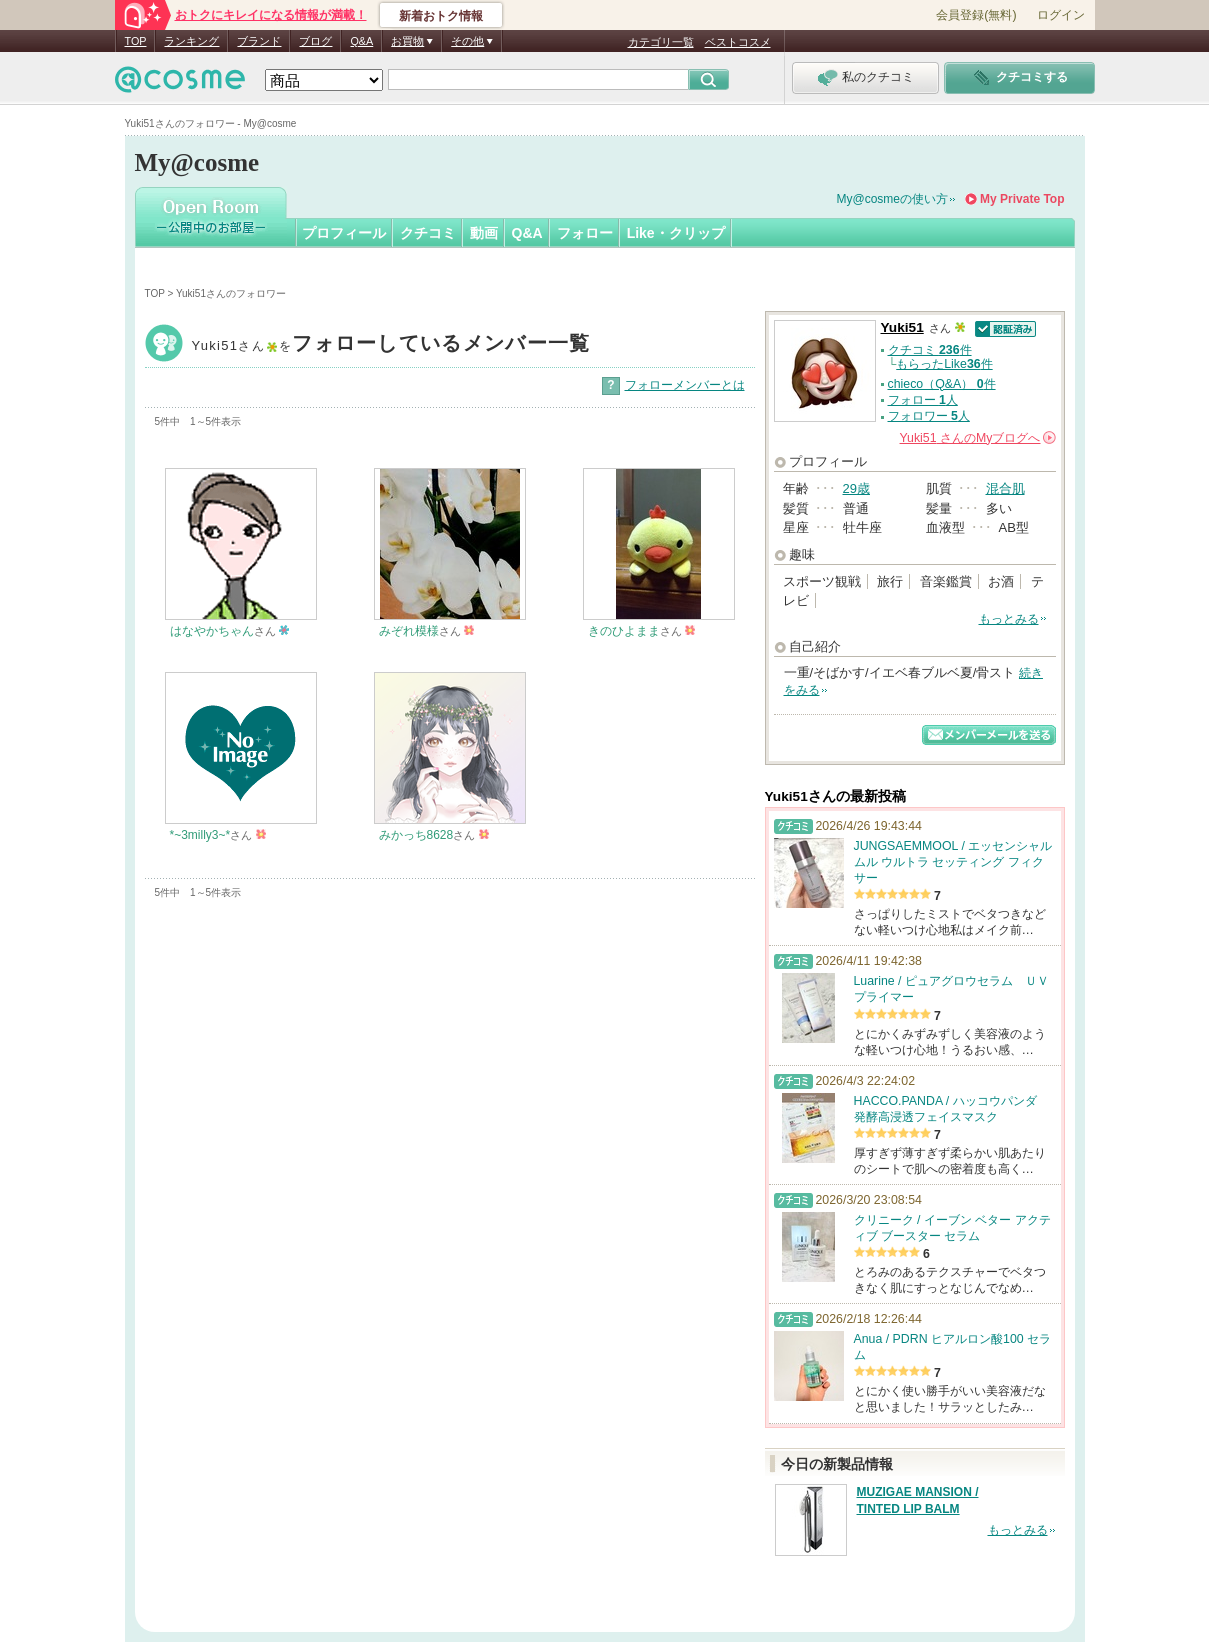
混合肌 (1005, 488)
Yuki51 (391, 345)
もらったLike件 (944, 364)
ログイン (1061, 15)
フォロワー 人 (929, 416)
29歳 (856, 488)
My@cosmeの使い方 (893, 199)
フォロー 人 (923, 400)
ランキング (191, 41)
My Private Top (1022, 199)
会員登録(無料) (976, 15)
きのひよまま (624, 631)
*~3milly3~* (200, 835)
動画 (484, 233)
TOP (136, 41)
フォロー (585, 233)
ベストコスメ (738, 42)
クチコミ (428, 233)
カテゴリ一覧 (661, 42)
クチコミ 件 (930, 350)
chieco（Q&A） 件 (942, 384)
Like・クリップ (676, 233)
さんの (978, 438)
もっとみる (1009, 619)
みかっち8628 (416, 835)
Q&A (361, 41)
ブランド (259, 41)
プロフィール (344, 233)
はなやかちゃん (212, 631)
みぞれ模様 (409, 631)
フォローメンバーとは (685, 385)
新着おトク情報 (441, 16)
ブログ (315, 41)
